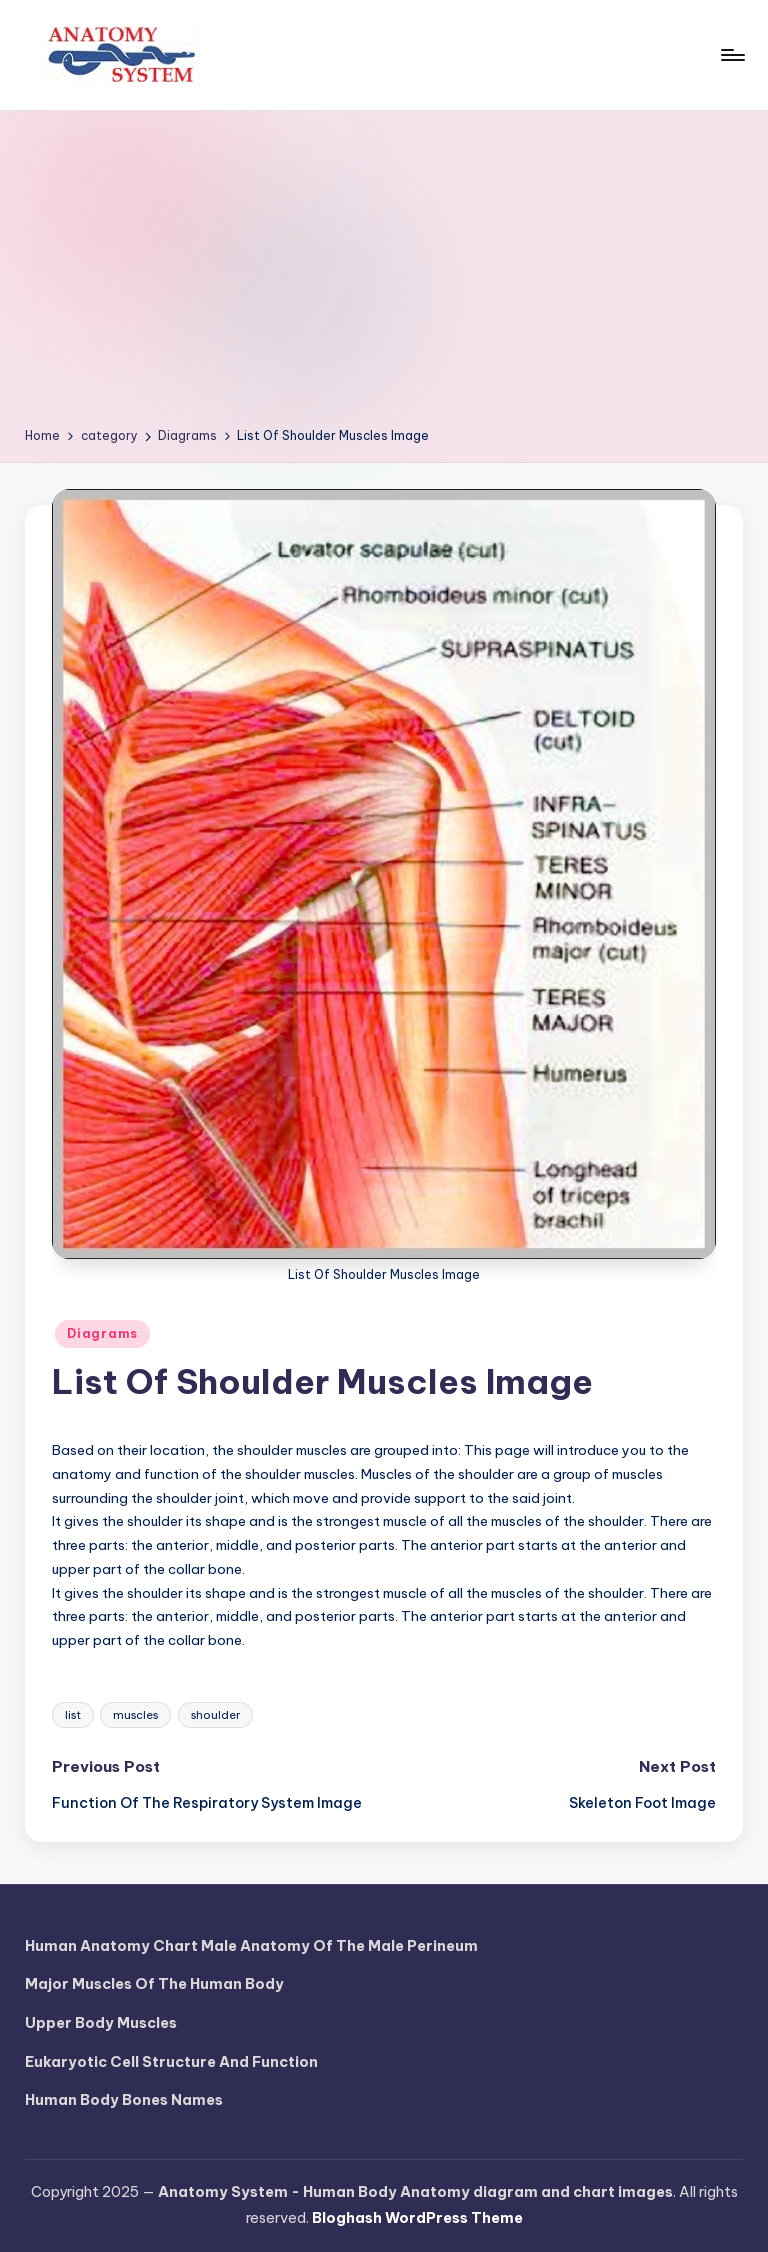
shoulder (215, 1715)
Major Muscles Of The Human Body (154, 1984)
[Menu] (731, 55)
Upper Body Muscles (101, 2023)
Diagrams (102, 1333)
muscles (135, 1715)
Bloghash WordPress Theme (417, 2218)
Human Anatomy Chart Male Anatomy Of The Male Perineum (251, 1946)
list (73, 1715)
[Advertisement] (384, 276)
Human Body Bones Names (124, 2100)
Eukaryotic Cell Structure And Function (171, 2062)
